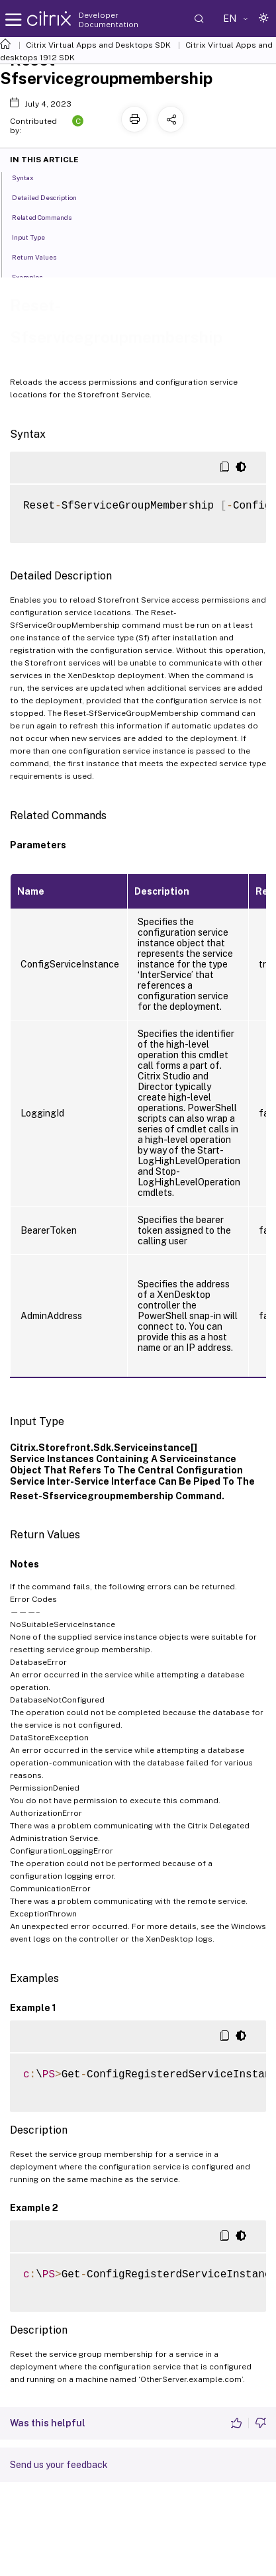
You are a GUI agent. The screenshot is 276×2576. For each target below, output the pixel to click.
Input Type (36, 236)
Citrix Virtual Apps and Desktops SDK (98, 45)
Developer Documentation (108, 20)
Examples (34, 276)
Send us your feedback (59, 2464)
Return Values (41, 256)
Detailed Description (51, 196)
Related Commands (49, 216)
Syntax (30, 176)
